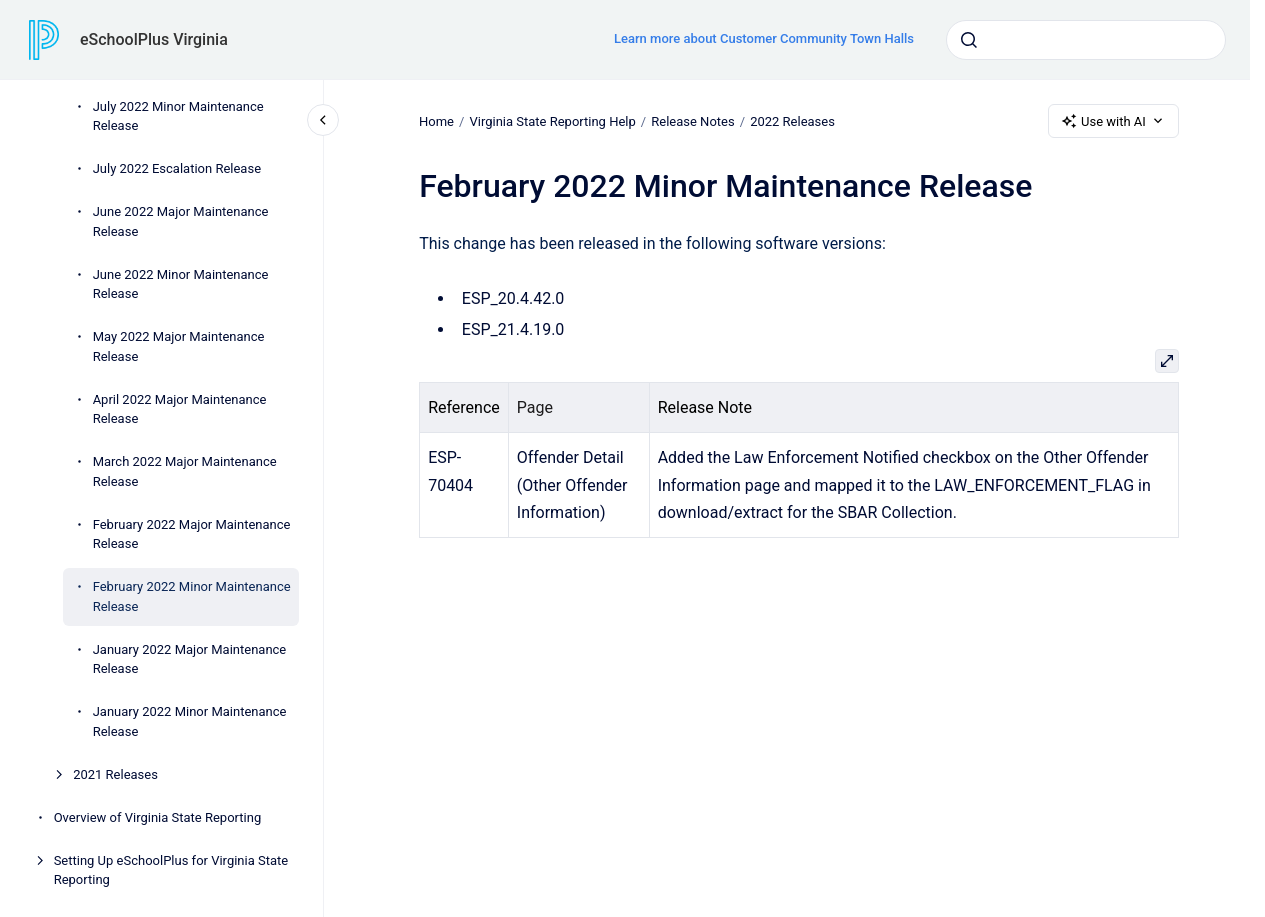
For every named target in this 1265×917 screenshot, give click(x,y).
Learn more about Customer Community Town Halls (764, 38)
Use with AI (1113, 121)
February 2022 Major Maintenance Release (192, 534)
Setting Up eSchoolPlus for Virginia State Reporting (171, 870)
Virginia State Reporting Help (552, 120)
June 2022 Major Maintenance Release (181, 221)
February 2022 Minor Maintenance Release (192, 596)
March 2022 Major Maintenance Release (185, 471)
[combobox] (1086, 40)
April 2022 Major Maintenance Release (180, 409)
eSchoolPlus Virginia (154, 39)
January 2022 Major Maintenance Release (190, 659)
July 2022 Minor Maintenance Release (178, 116)
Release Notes (692, 120)
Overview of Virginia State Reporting (158, 817)
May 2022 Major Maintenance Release (179, 346)
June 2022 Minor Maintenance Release (181, 284)
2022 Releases (792, 120)
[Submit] (969, 40)
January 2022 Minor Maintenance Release (190, 721)
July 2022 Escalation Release (177, 168)
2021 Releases (115, 774)
